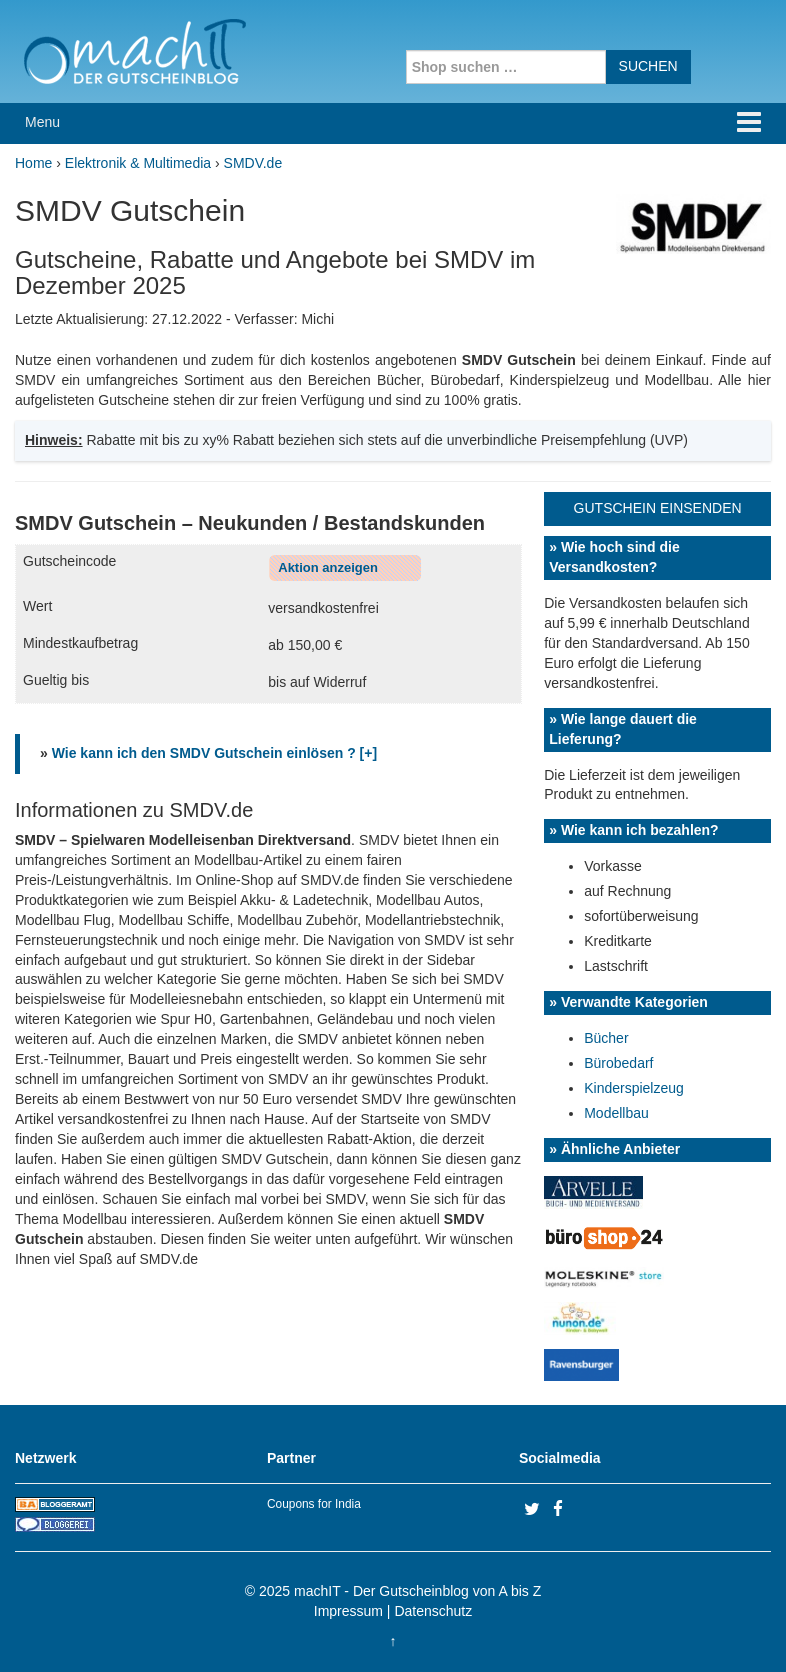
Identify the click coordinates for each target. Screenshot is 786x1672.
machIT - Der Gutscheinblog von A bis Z (417, 1591)
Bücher (606, 1038)
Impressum (348, 1611)
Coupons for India (314, 1504)
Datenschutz (433, 1611)
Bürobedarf (618, 1063)
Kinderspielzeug (634, 1088)
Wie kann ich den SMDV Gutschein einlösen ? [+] (214, 753)
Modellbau (616, 1113)
